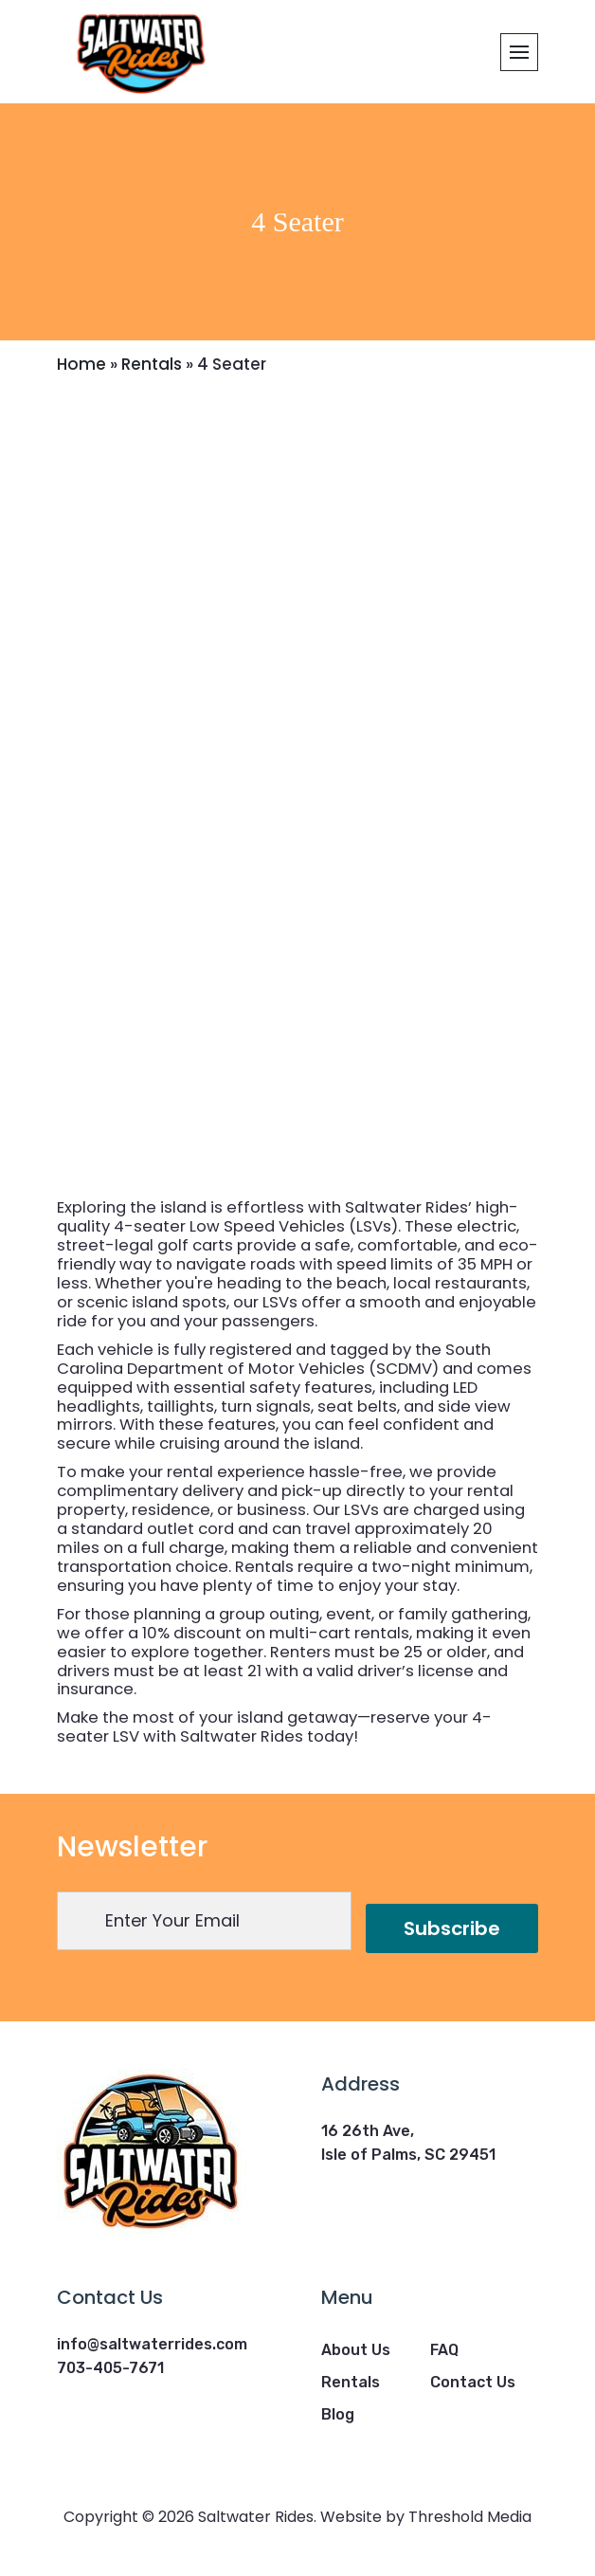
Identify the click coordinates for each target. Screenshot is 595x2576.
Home (81, 364)
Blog (337, 2414)
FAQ (444, 2350)
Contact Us (472, 2382)
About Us (355, 2350)
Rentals (151, 364)
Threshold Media (470, 2517)
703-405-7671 (110, 2368)
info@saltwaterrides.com (152, 2344)
